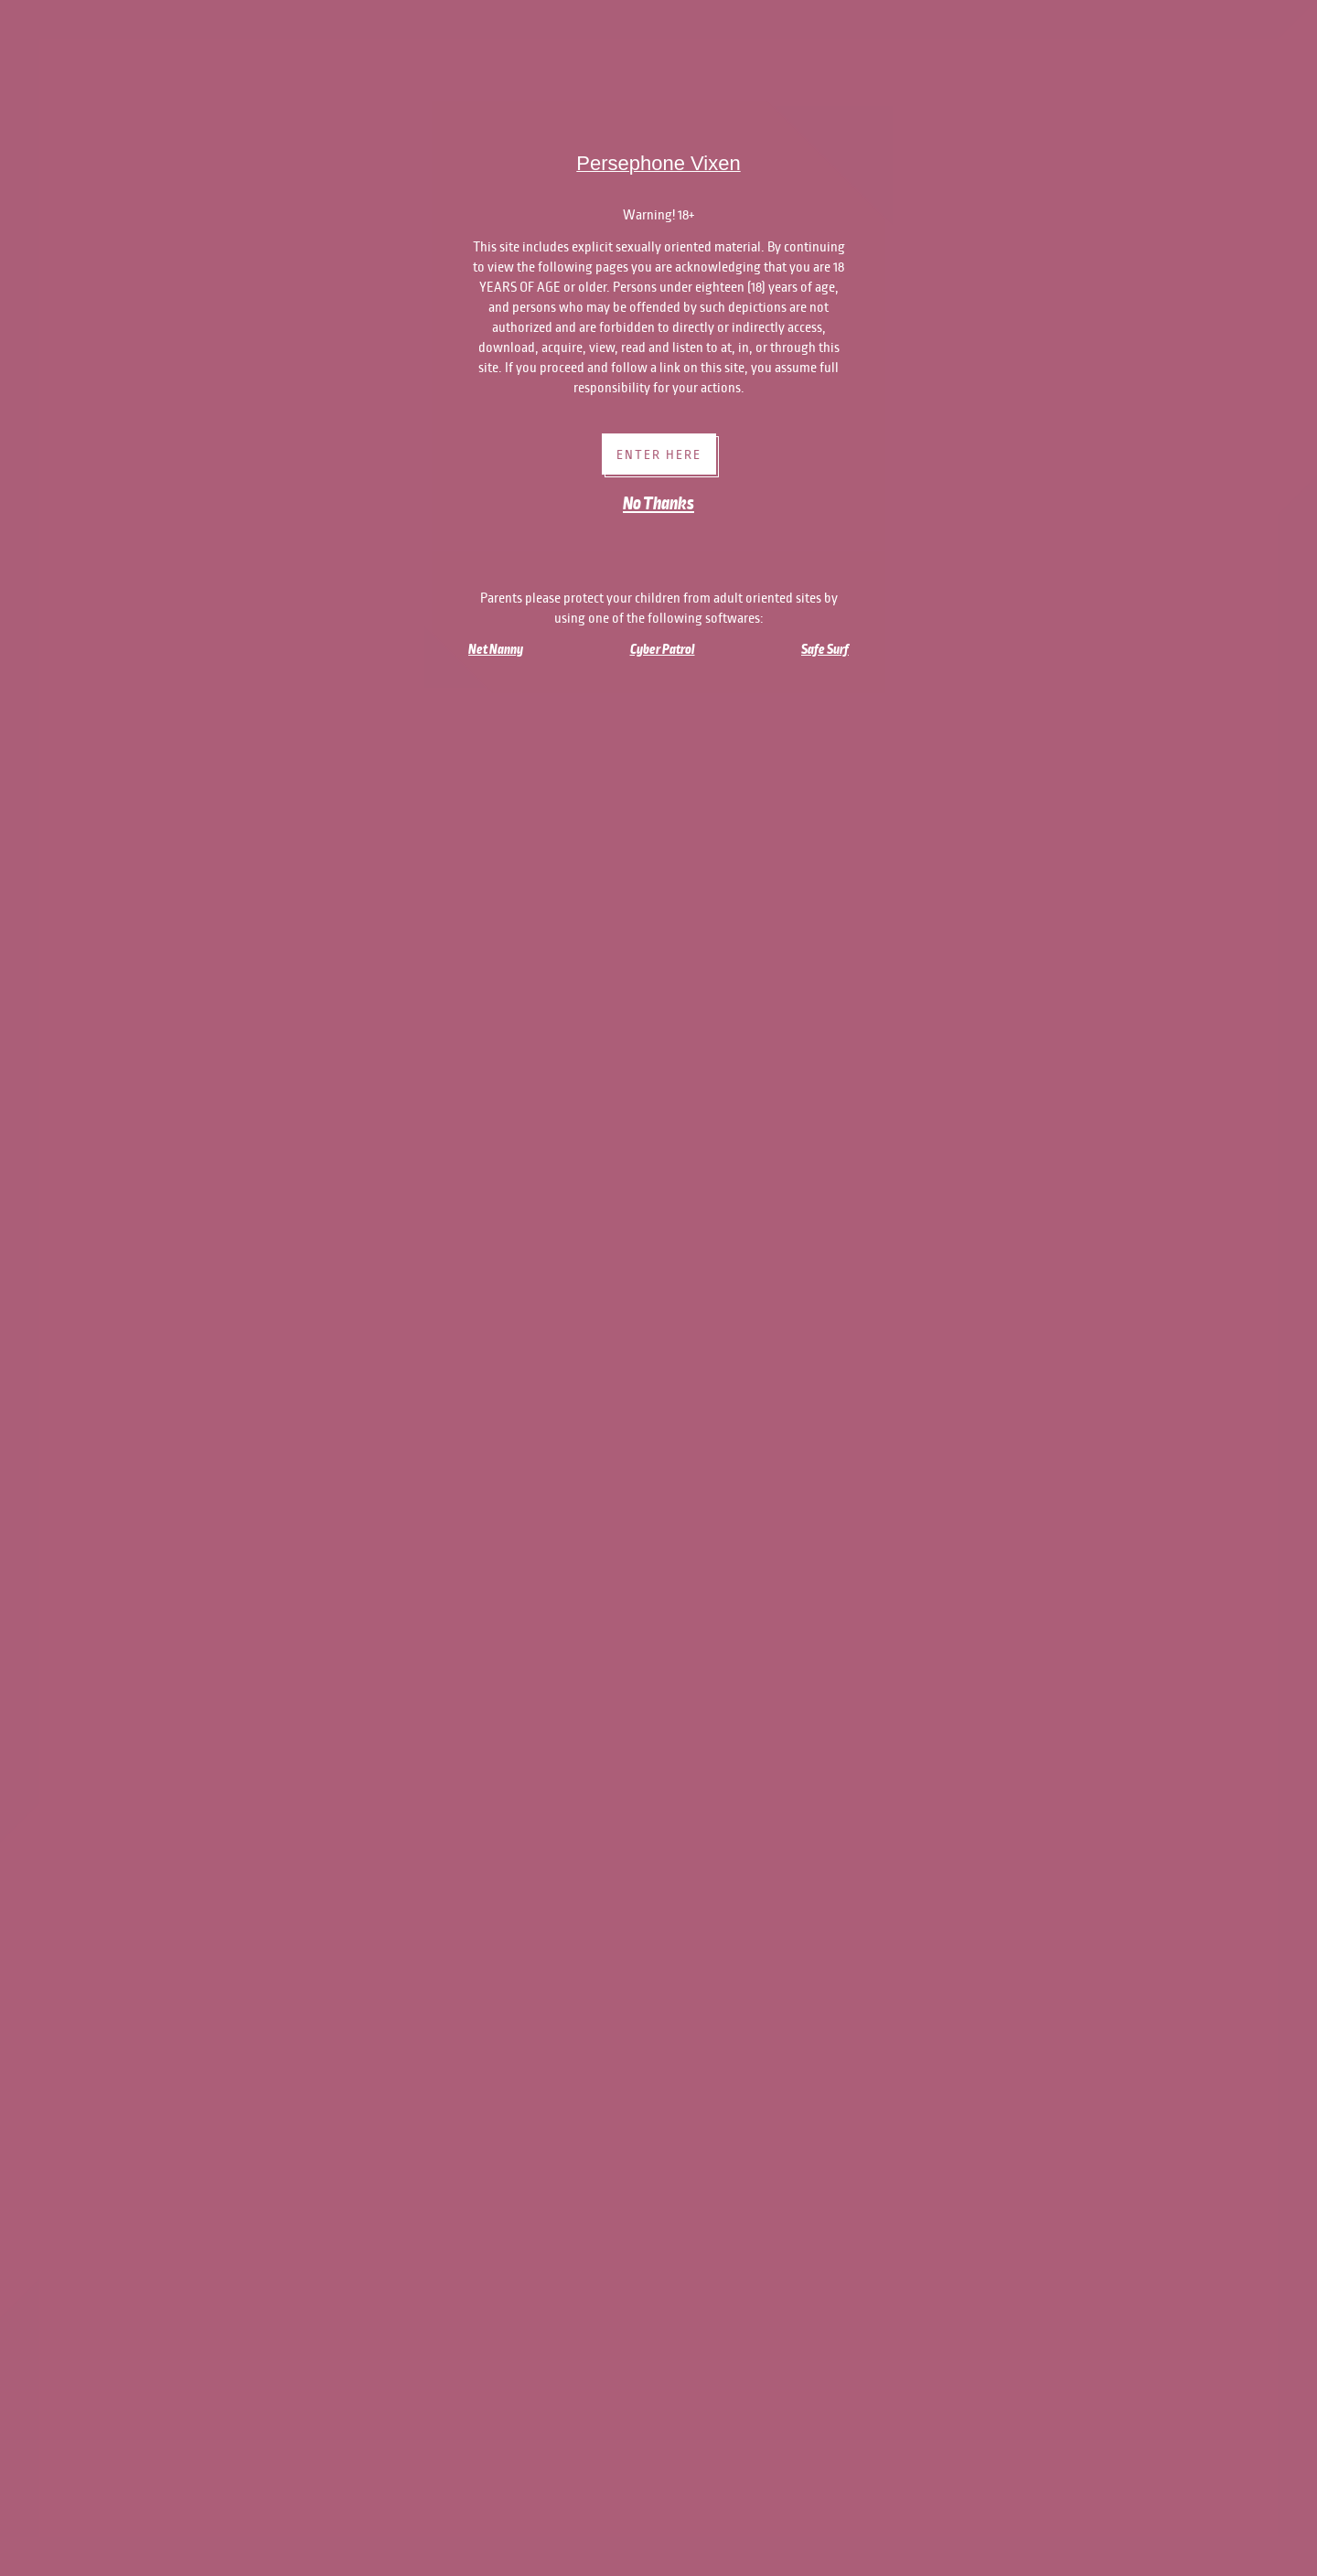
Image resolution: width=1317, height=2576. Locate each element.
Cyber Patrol (662, 649)
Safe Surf (825, 649)
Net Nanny (495, 649)
